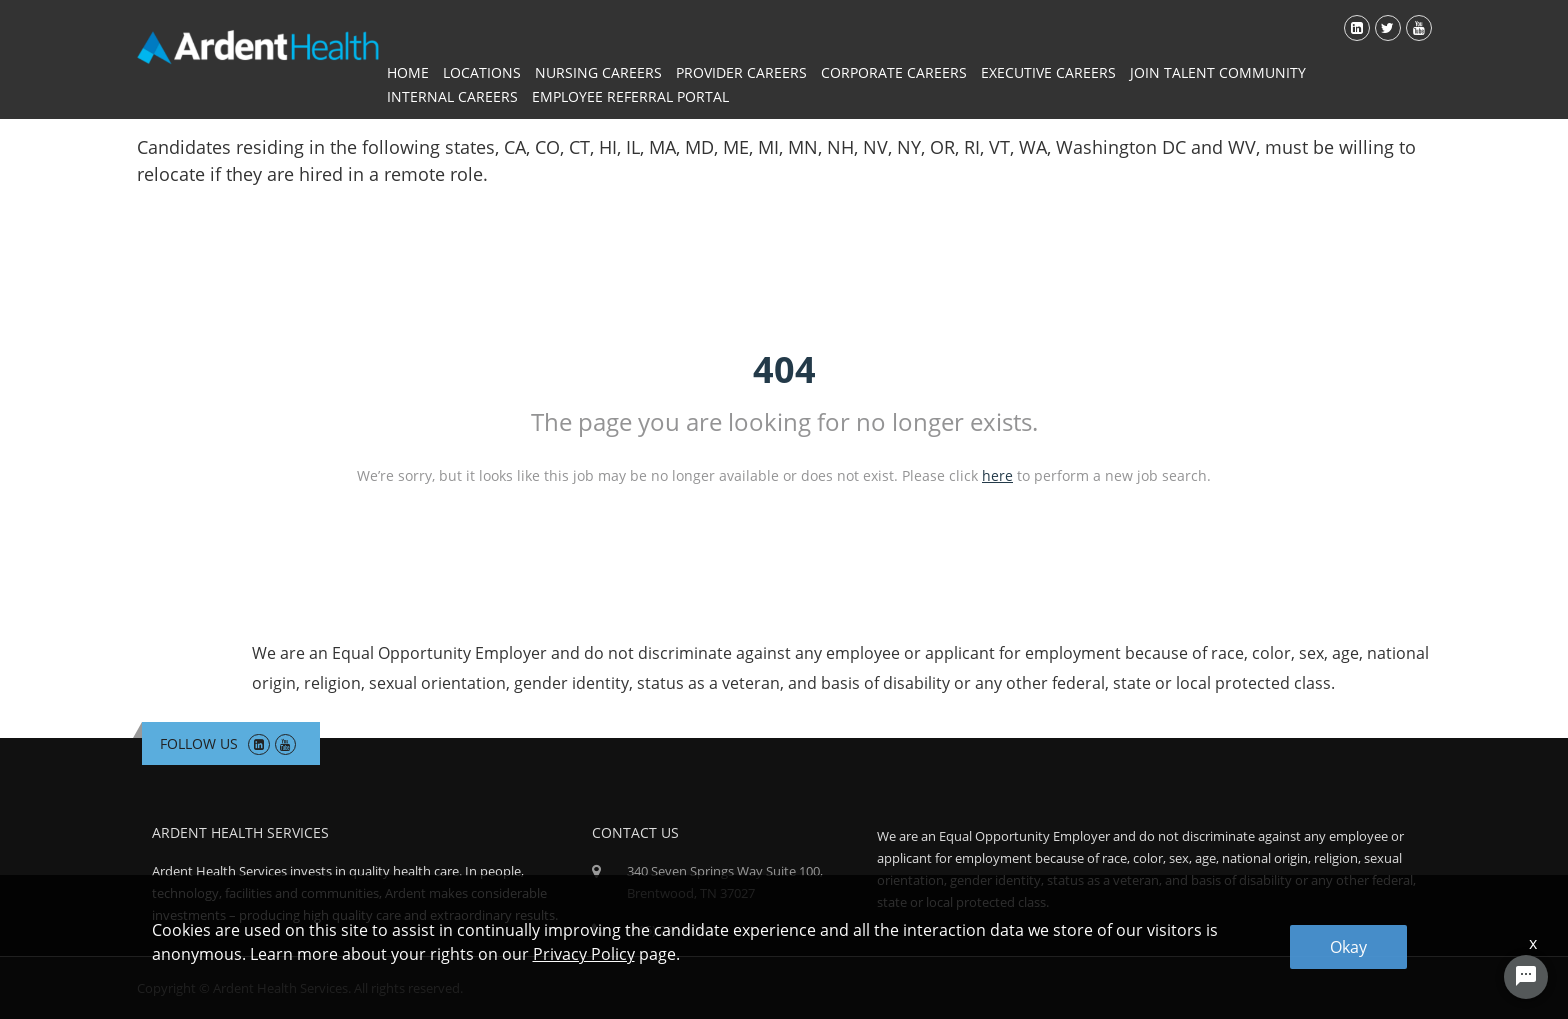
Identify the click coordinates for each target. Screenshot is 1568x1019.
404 (784, 369)
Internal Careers (452, 96)
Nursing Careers (598, 72)
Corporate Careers (894, 72)
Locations (482, 72)
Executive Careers (1048, 72)
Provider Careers (741, 72)
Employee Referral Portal (630, 96)
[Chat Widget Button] (1526, 977)
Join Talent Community (1218, 72)
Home (408, 72)
